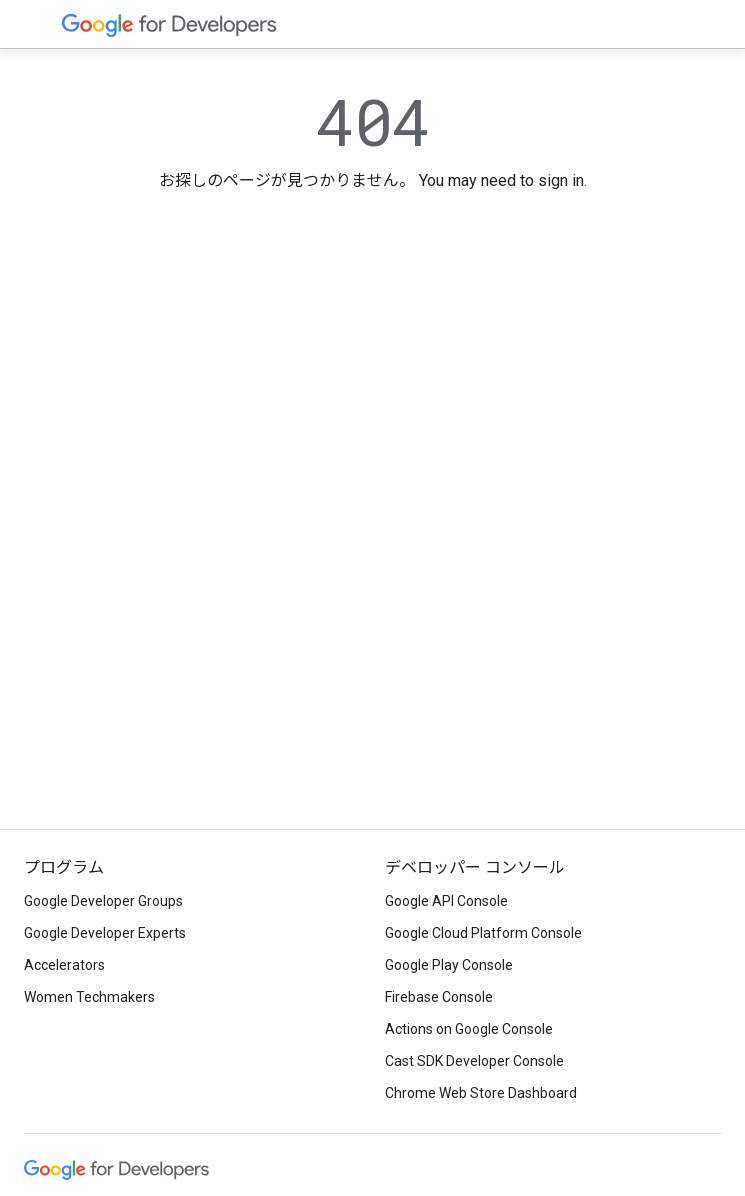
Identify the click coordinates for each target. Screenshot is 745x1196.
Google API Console (446, 901)
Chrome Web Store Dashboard (481, 1093)
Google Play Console (449, 965)
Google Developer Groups (103, 901)
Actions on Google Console (469, 1029)
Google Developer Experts (105, 933)
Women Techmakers (89, 997)
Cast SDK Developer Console (474, 1061)
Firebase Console (439, 997)
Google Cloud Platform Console (483, 933)
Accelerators (64, 965)
